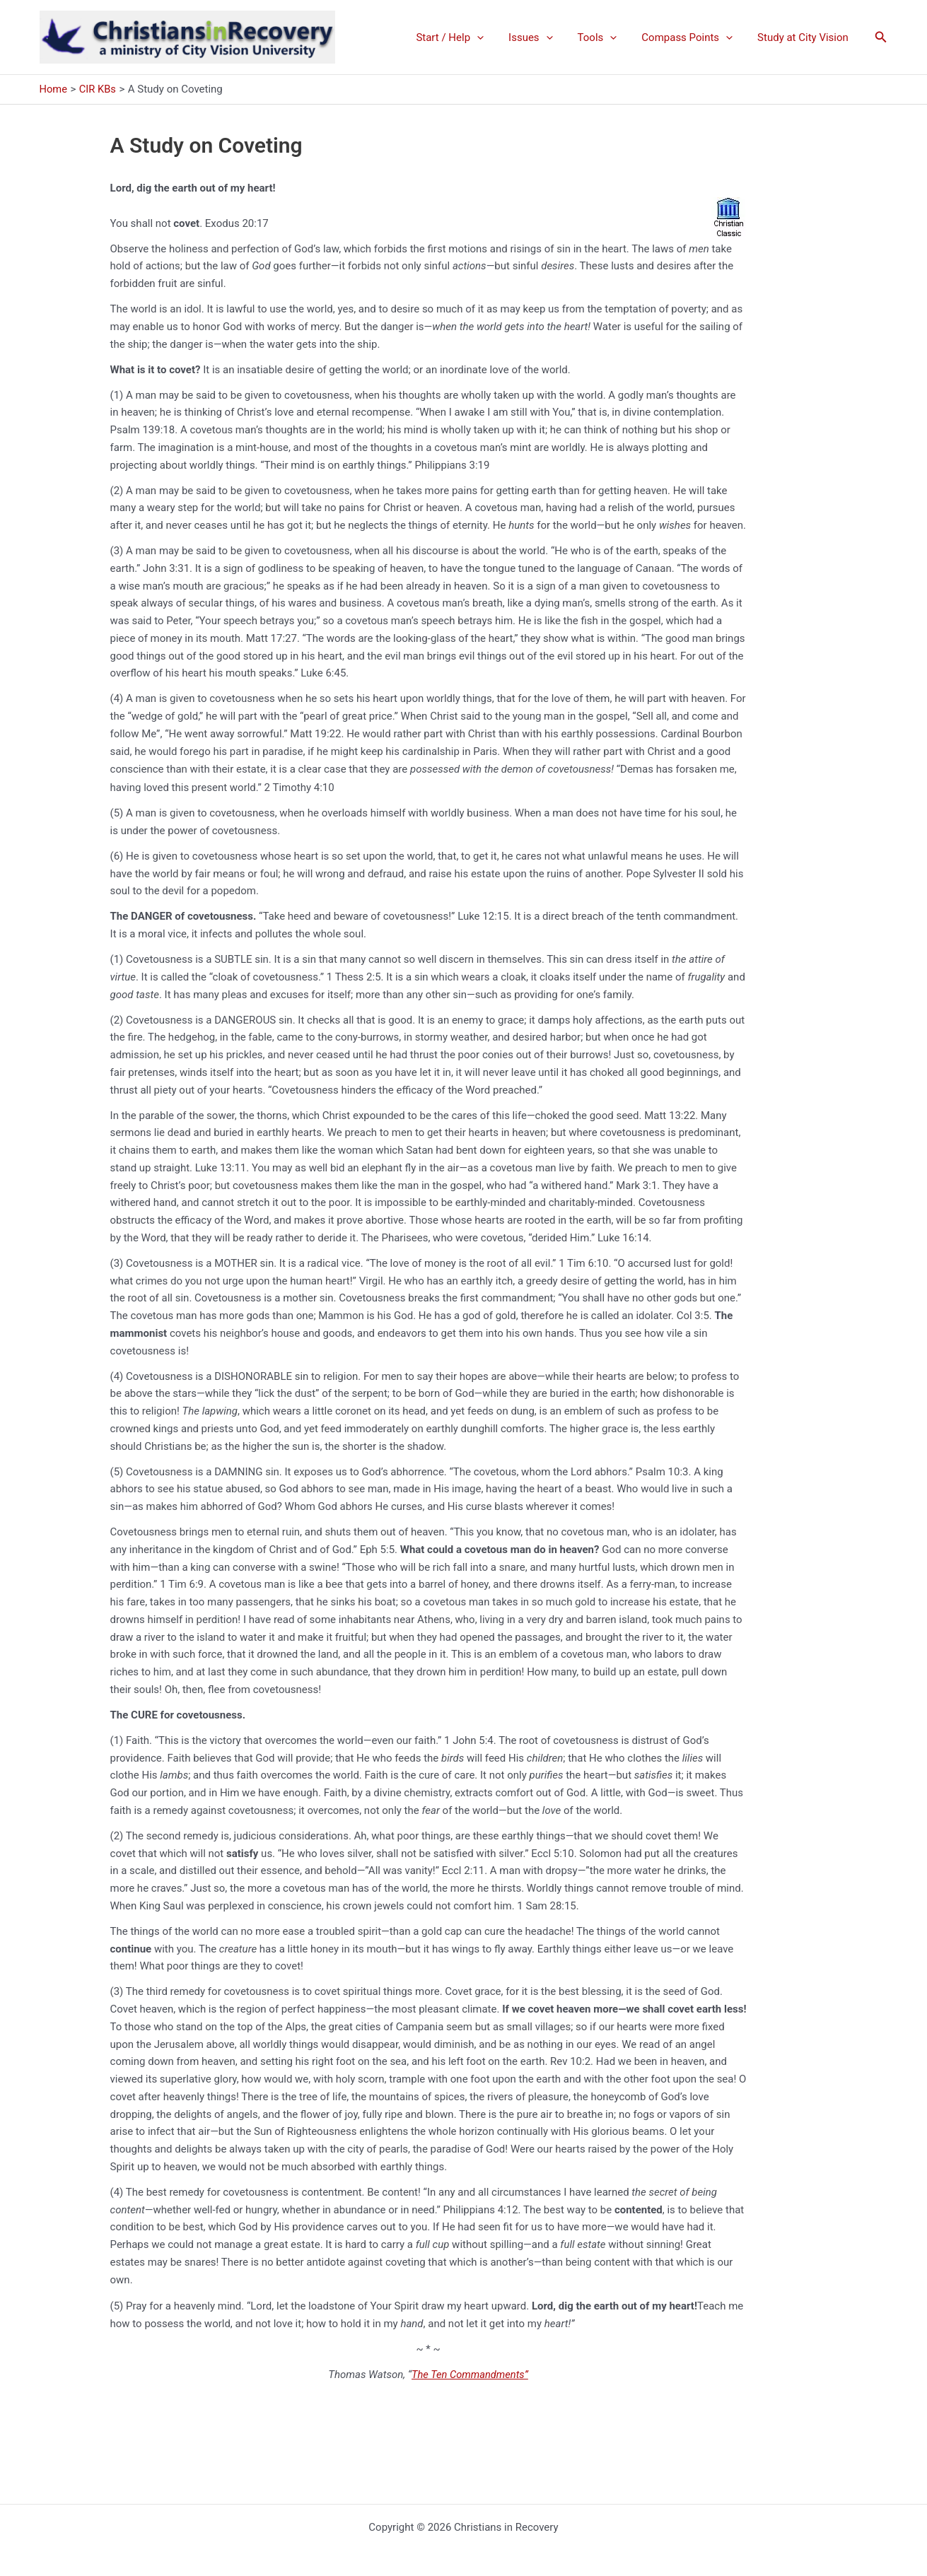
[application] (493, 37)
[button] (881, 37)
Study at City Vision (805, 37)
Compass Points (692, 37)
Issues (543, 37)
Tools (606, 37)
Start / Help (466, 37)
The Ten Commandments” (470, 2374)
